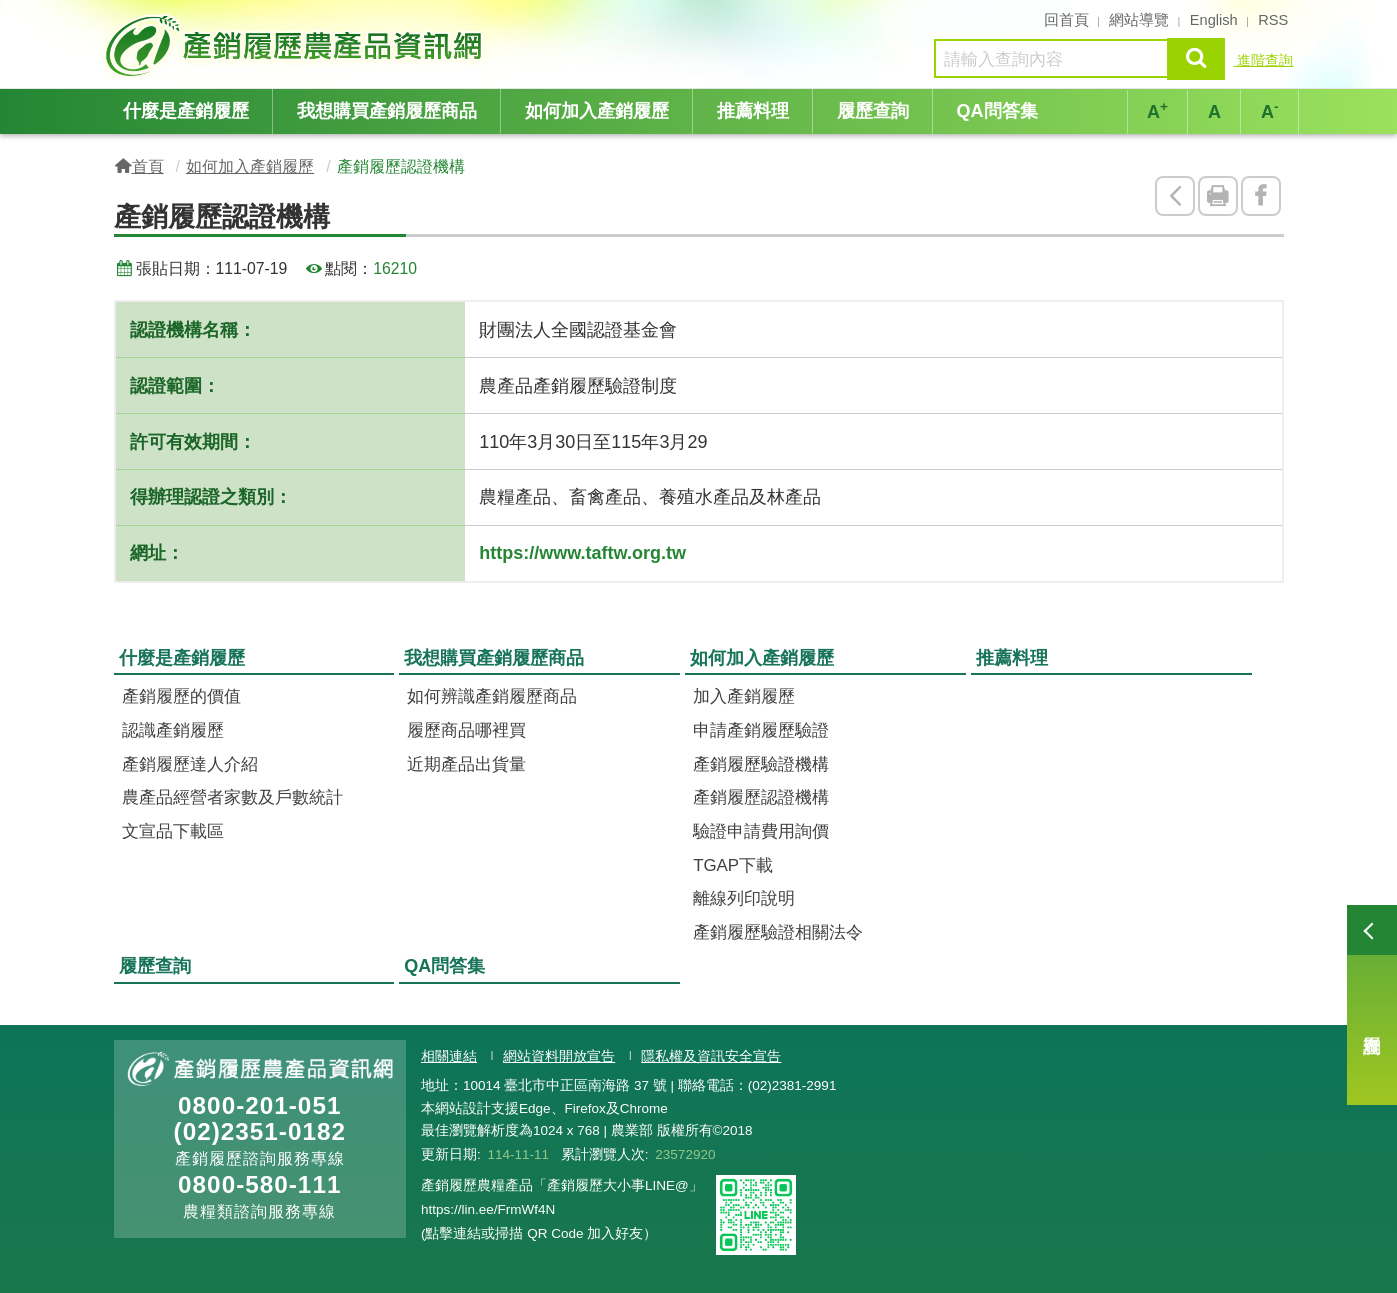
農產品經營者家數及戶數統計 (232, 797)
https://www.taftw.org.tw (582, 553)
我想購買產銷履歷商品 (387, 111)
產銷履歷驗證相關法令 (778, 932)
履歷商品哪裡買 (466, 730)
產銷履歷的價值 (181, 696)
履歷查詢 (1372, 1005)
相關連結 (449, 1056)
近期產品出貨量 (466, 764)
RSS (1273, 20)
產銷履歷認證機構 (761, 797)
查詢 (1196, 58)
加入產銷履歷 (744, 696)
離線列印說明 (744, 898)
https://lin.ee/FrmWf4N (488, 1209)
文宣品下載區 (173, 831)
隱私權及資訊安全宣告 (711, 1056)
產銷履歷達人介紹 (190, 764)
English (1214, 20)
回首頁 (1066, 20)
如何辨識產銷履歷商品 (492, 696)
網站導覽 (1139, 20)
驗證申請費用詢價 (761, 831)
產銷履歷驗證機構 (761, 764)
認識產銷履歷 (173, 730)
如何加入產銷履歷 (597, 111)
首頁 (148, 166)
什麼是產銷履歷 (186, 111)
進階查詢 (1263, 60)
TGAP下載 (733, 865)
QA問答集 (997, 111)
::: (107, 18)
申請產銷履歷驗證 (761, 730)
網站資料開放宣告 (559, 1056)
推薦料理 (753, 111)
